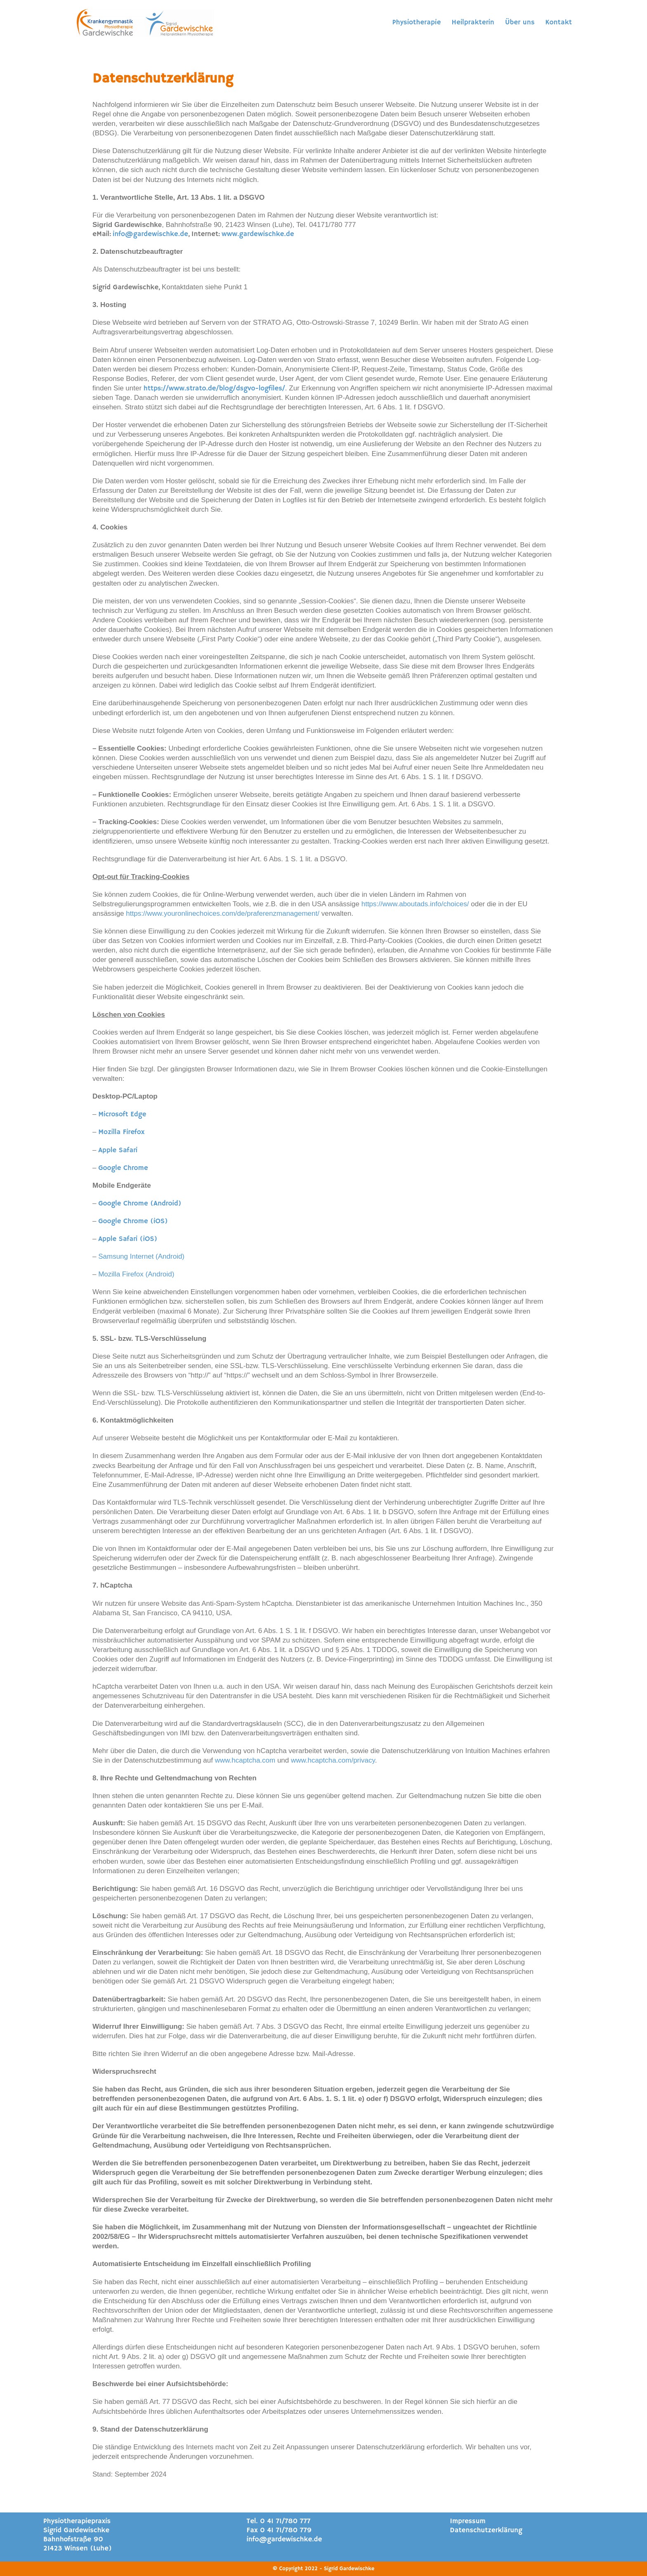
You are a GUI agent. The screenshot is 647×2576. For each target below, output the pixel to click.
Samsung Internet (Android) (141, 1256)
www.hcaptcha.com (245, 1760)
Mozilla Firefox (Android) (136, 1274)
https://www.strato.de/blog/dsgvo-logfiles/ (214, 388)
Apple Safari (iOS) (127, 1239)
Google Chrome (123, 1168)
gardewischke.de (266, 234)
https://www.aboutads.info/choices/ (415, 904)
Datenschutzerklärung (486, 2530)
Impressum (468, 2521)
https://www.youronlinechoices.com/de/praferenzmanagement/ (222, 913)
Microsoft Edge (122, 1114)
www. (230, 234)
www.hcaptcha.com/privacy (333, 1760)
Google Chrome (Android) (139, 1203)
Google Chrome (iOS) (133, 1221)
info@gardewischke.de (150, 234)
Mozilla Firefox (121, 1132)
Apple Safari (117, 1150)
